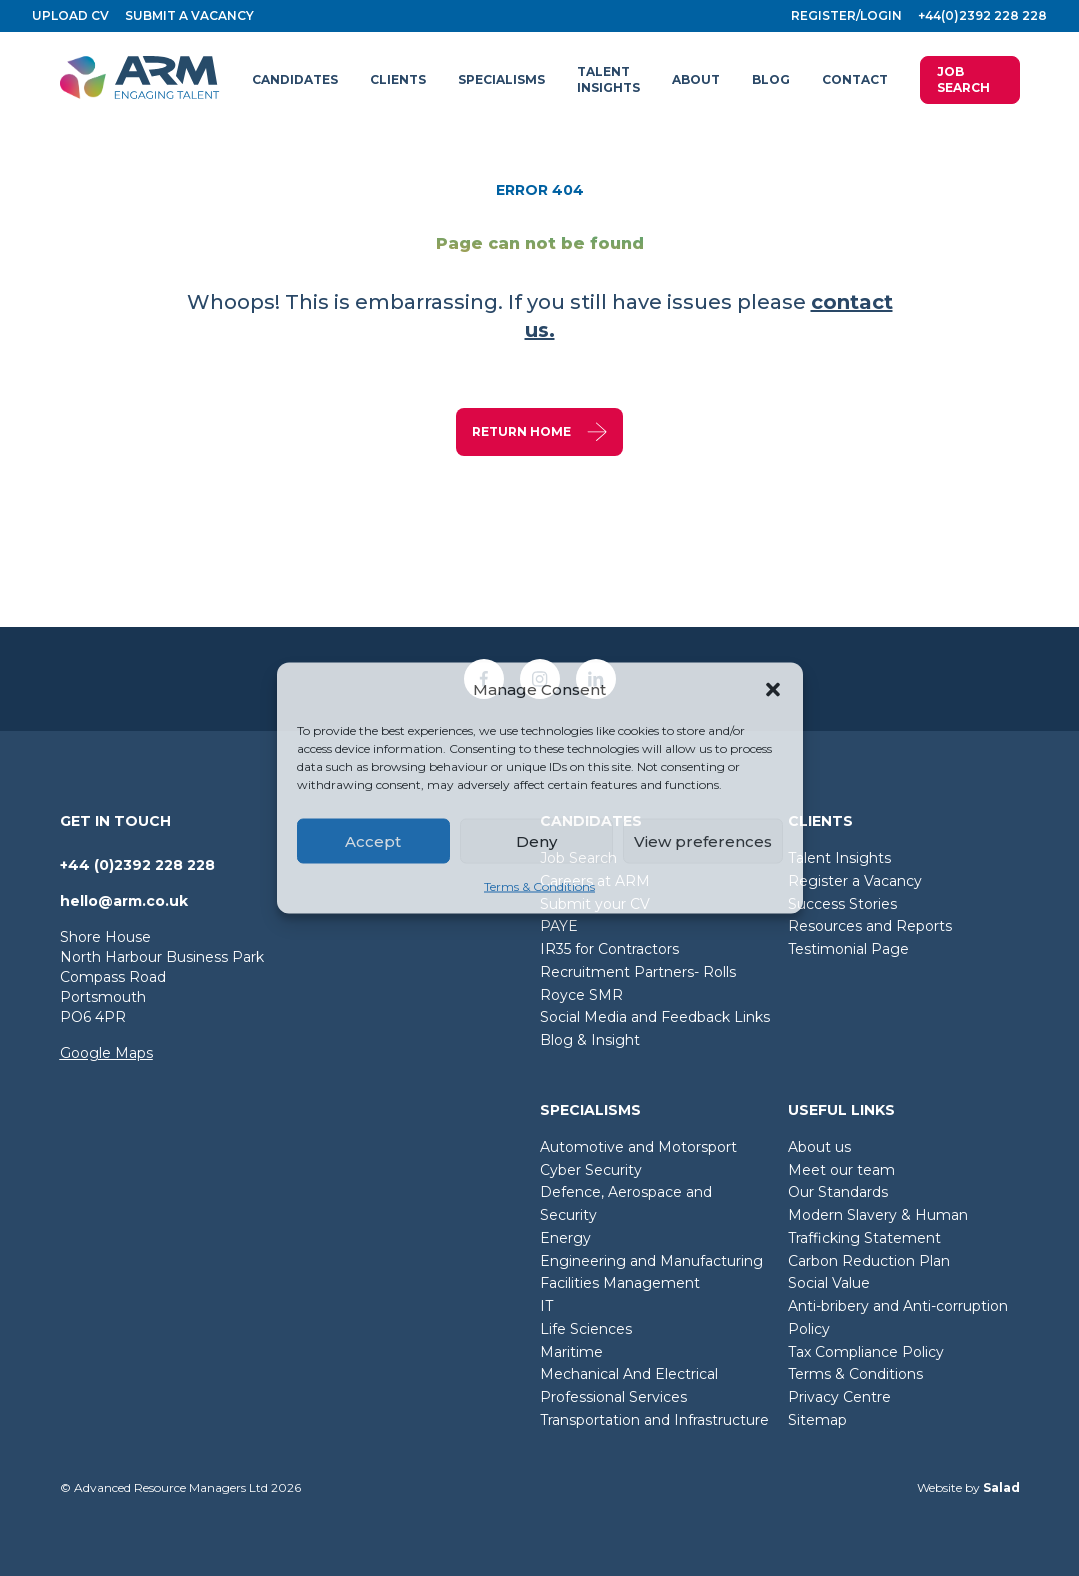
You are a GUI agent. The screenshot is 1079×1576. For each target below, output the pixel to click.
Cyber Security (591, 1170)
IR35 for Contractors (609, 949)
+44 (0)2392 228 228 (137, 865)
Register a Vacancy (855, 881)
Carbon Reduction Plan (869, 1261)
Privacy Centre (839, 1397)
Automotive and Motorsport (638, 1147)
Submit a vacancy (189, 15)
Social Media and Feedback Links (655, 1017)
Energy (565, 1238)
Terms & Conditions (539, 886)
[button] (773, 690)
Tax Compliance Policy (866, 1352)
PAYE (559, 926)
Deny (536, 840)
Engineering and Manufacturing (651, 1261)
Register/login (846, 15)
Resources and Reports (870, 926)
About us (819, 1147)
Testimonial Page (848, 949)
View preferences (703, 840)
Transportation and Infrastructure (654, 1420)
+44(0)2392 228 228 (982, 15)
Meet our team (841, 1170)
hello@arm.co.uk (124, 901)
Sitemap (817, 1420)
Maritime (571, 1352)
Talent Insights (839, 858)
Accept (373, 840)
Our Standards (838, 1192)
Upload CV (70, 15)
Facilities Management (620, 1283)
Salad (1001, 1487)
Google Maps (106, 1053)
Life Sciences (586, 1329)
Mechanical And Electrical (629, 1374)
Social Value (829, 1283)
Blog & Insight (590, 1040)
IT (546, 1306)
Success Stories (842, 904)
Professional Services (613, 1397)
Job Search (963, 79)
